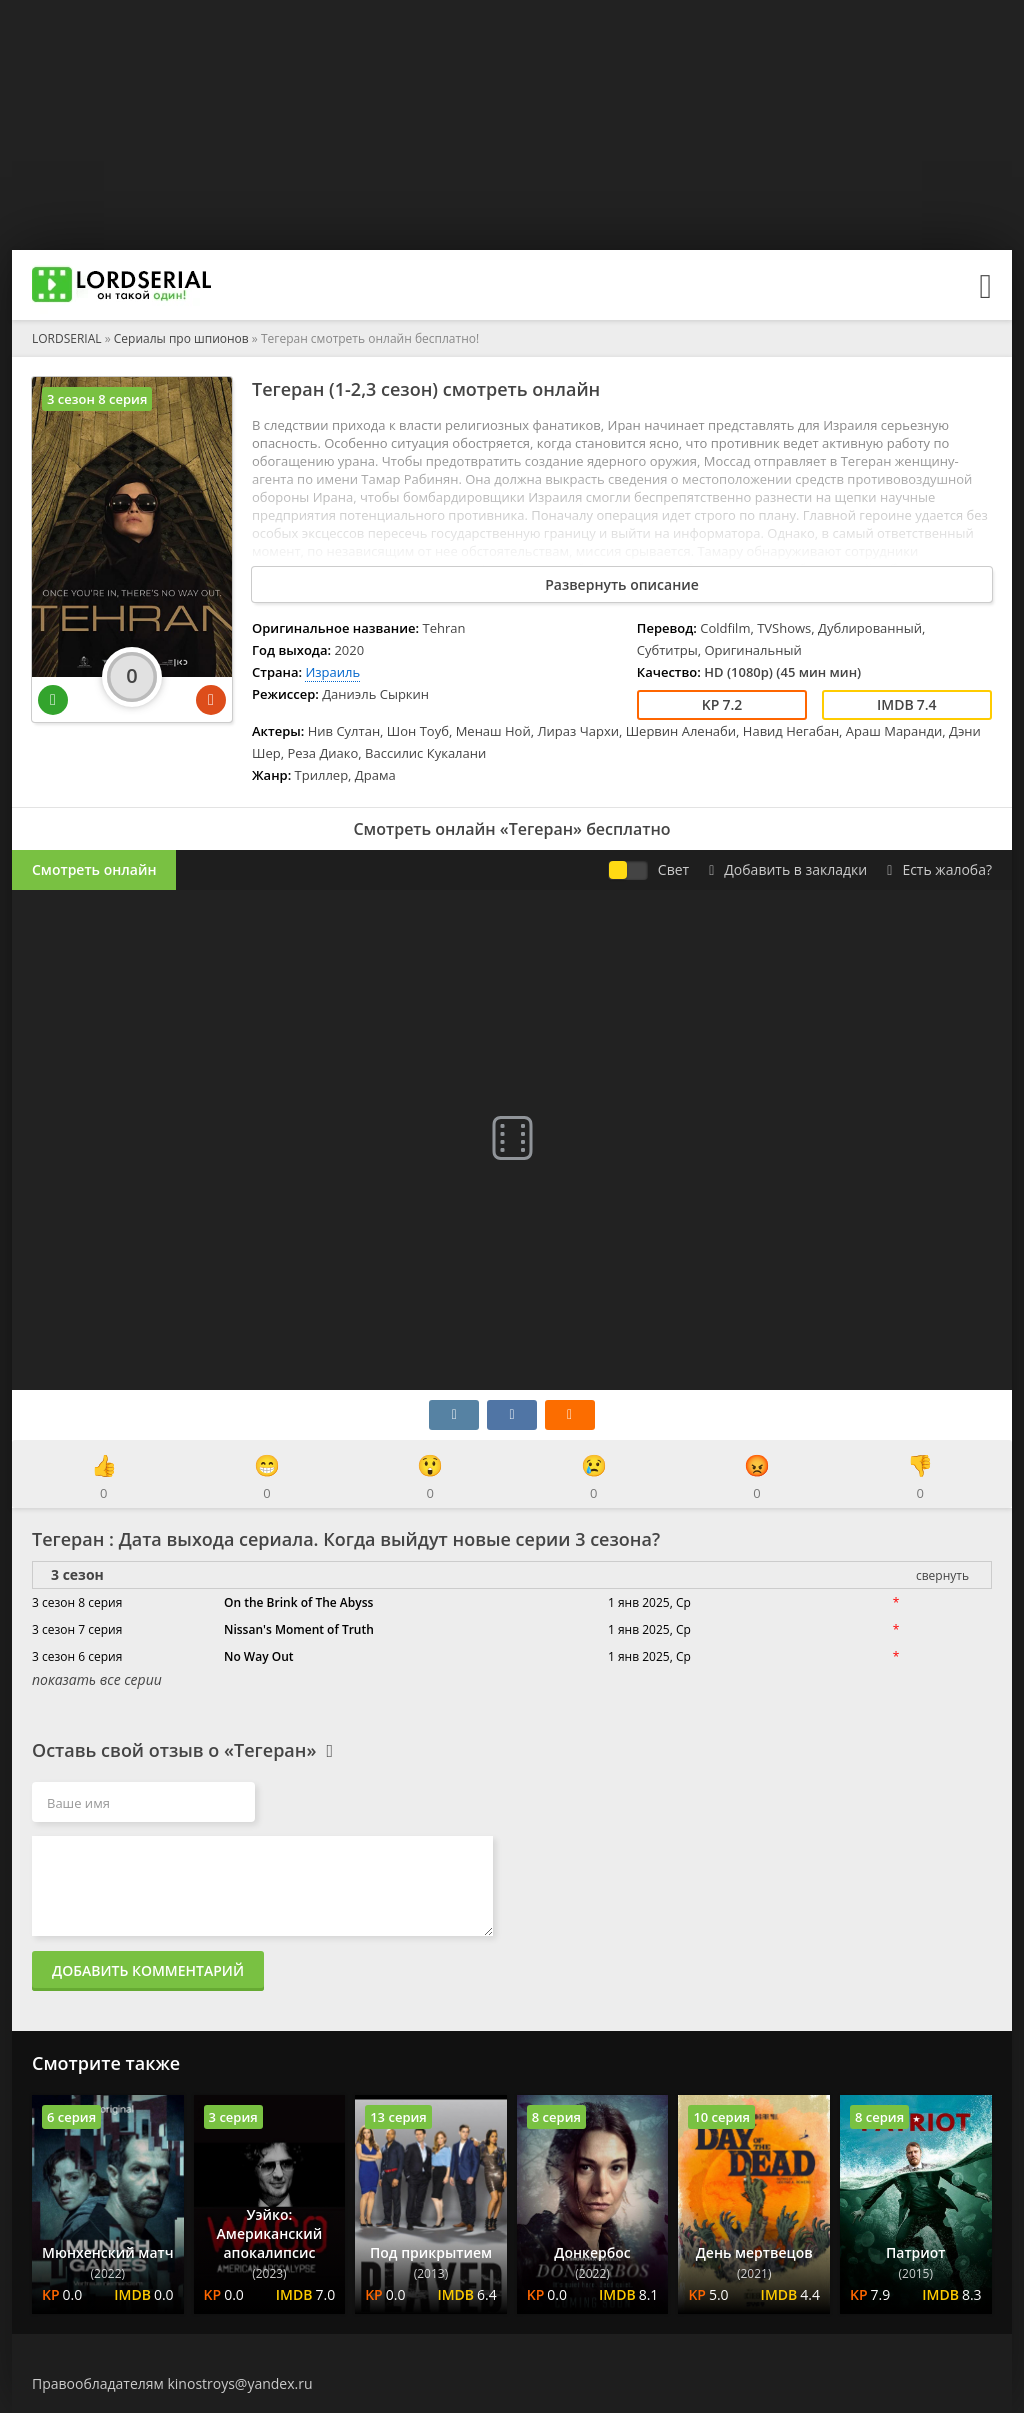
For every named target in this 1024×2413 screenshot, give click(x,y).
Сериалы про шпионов (181, 338)
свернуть (942, 1575)
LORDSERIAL (67, 338)
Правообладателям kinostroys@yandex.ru (172, 2383)
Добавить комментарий (148, 1970)
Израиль (332, 672)
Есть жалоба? (939, 869)
